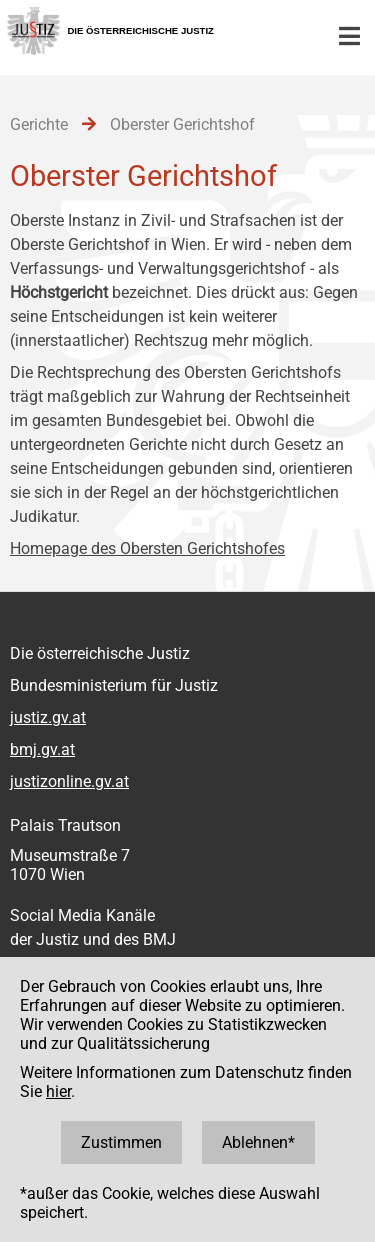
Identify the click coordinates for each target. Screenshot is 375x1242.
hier (58, 1091)
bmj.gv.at (42, 749)
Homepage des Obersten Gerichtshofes (147, 548)
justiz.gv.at (48, 717)
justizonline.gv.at (69, 781)
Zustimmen (121, 1142)
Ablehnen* (258, 1142)
